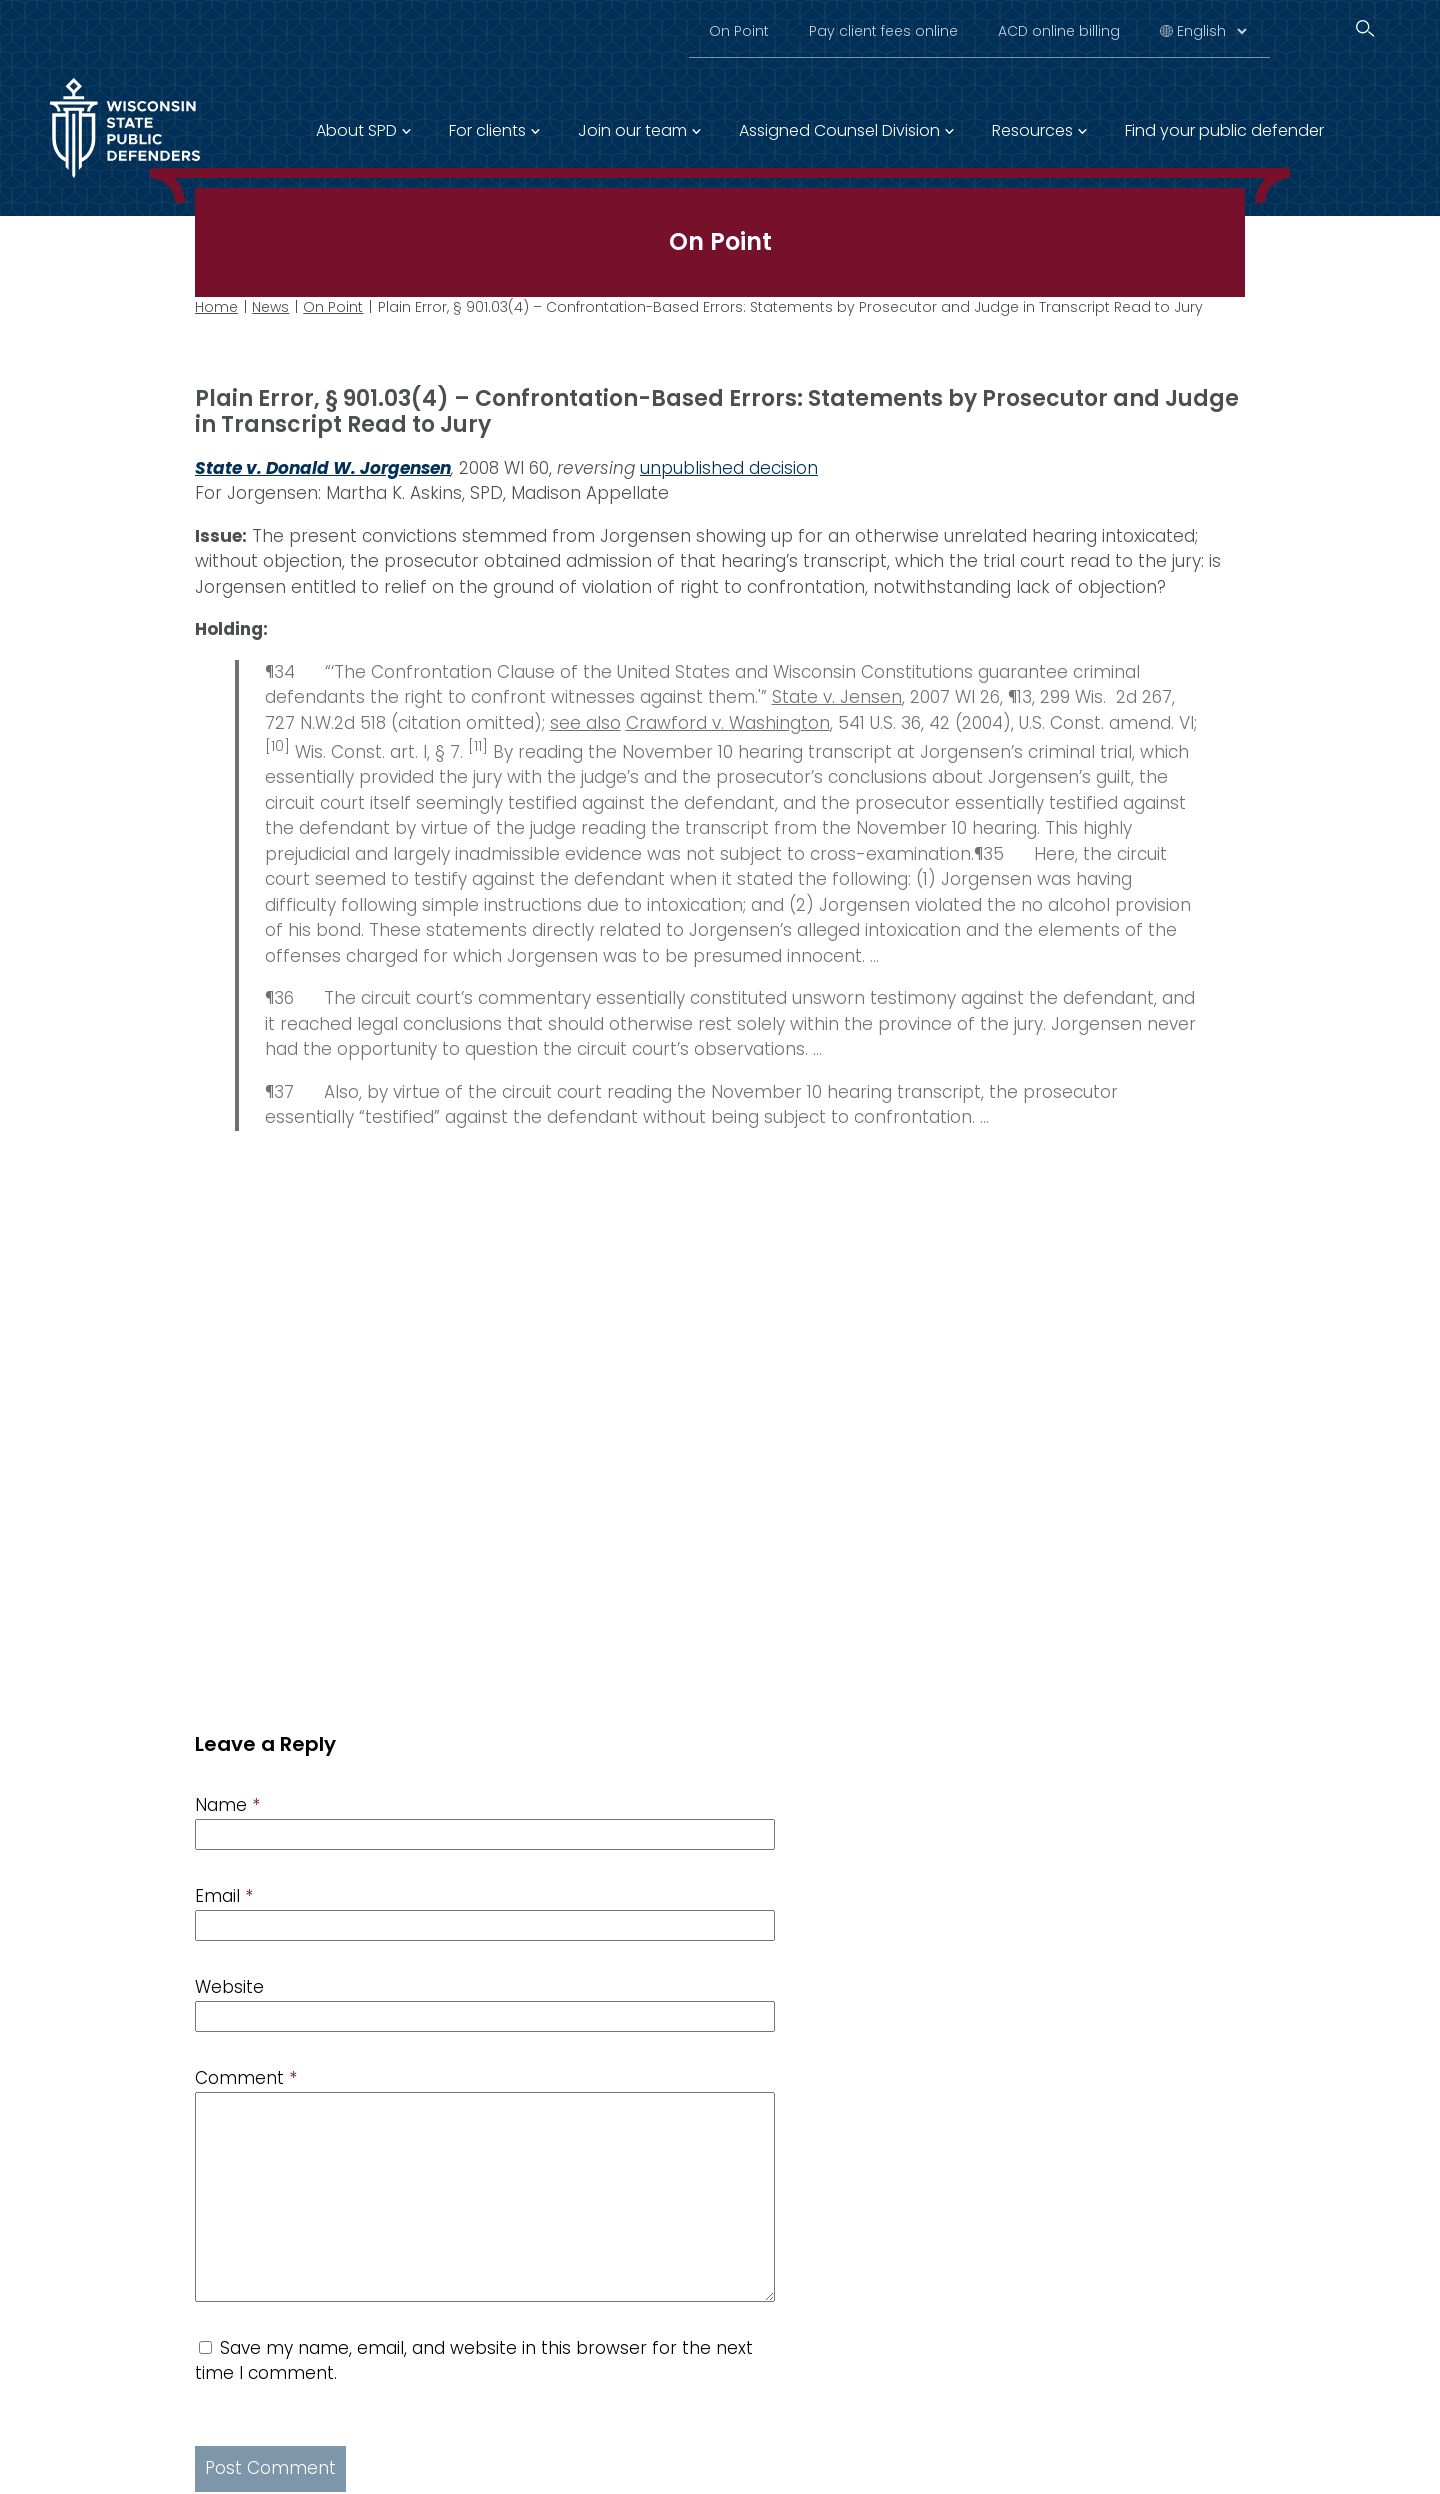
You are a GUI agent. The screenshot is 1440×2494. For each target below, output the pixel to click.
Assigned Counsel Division (839, 130)
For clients (487, 130)
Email (224, 1896)
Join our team (632, 130)
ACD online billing (1059, 31)
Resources (1032, 130)
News (270, 307)
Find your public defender (1224, 130)
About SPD (356, 130)
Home (216, 307)
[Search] (1365, 28)
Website (229, 1987)
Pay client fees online (883, 31)
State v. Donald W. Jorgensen (323, 467)
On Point (739, 31)
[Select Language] (1211, 31)
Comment (246, 2078)
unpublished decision (729, 467)
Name (227, 1805)
